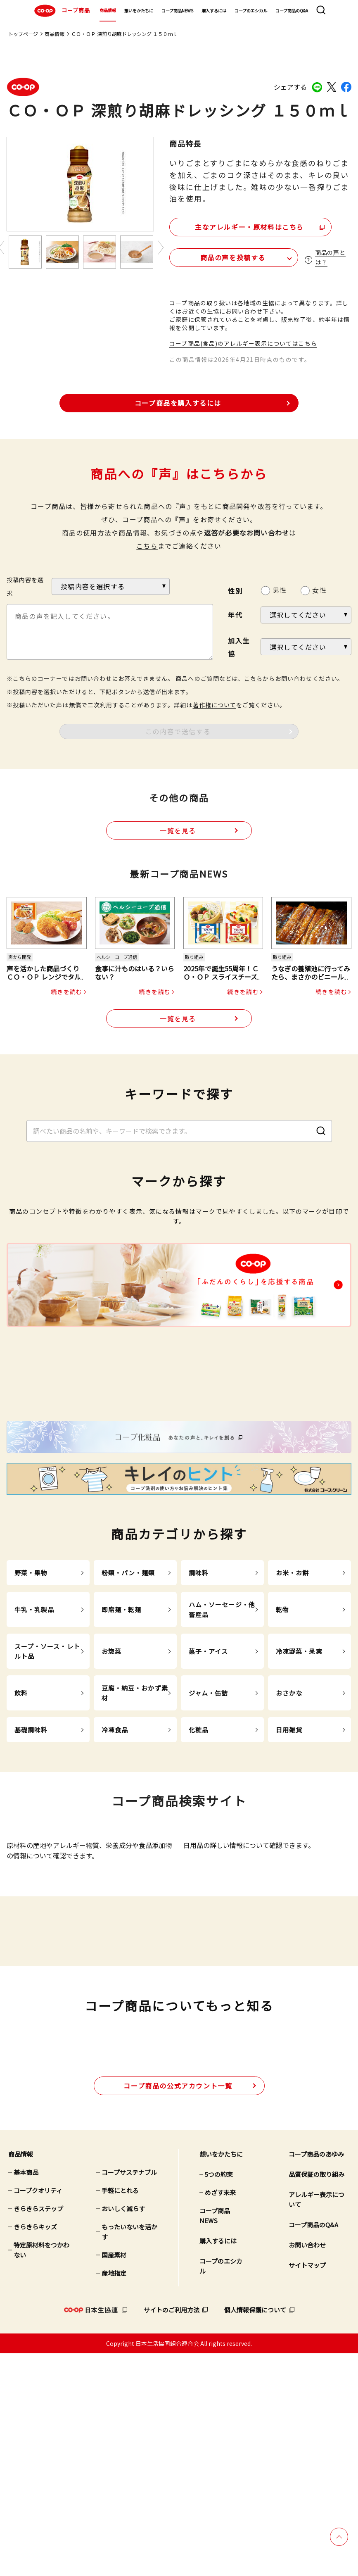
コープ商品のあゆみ (316, 2376)
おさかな (289, 1809)
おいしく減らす (123, 2431)
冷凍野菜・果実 (299, 1767)
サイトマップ (307, 2487)
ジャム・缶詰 (208, 1809)
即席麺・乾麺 (122, 1726)
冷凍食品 (115, 1846)
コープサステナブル (129, 2394)
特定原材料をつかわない (41, 2472)
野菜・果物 (31, 1689)
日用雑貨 (289, 1846)
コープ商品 (61, 11)
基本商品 (26, 2394)
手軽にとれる (120, 2413)
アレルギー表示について (316, 2422)
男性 (280, 589)
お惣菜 (111, 1767)
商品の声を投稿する (218, 256)
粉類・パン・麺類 (128, 1689)
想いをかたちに (138, 10)
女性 (319, 589)
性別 (235, 589)
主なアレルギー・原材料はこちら (240, 225)
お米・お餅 (292, 1689)
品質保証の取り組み (316, 2397)
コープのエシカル (251, 10)
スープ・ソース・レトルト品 (47, 1767)
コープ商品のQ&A (291, 10)
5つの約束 (219, 2397)
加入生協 (238, 645)
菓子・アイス (208, 1767)
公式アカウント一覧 (177, 2308)
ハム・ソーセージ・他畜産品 (222, 1726)
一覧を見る (178, 829)
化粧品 (199, 1846)
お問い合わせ (307, 2467)
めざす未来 (220, 2415)
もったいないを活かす (129, 2454)
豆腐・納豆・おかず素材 (135, 1809)
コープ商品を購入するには (178, 401)
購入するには (214, 10)
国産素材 (114, 2477)
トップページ (23, 33)
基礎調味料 (31, 1846)
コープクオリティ (38, 2413)
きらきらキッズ (35, 2449)
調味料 (199, 1689)
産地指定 (114, 2495)
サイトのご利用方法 (171, 2532)
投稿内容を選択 (25, 584)
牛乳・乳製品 (34, 1726)
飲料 (21, 1809)
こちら (147, 544)
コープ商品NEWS (177, 10)
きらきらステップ (38, 2431)
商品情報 (108, 10)
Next (161, 248)
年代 (235, 613)
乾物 (282, 1726)
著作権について (214, 703)
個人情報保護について (255, 2532)
